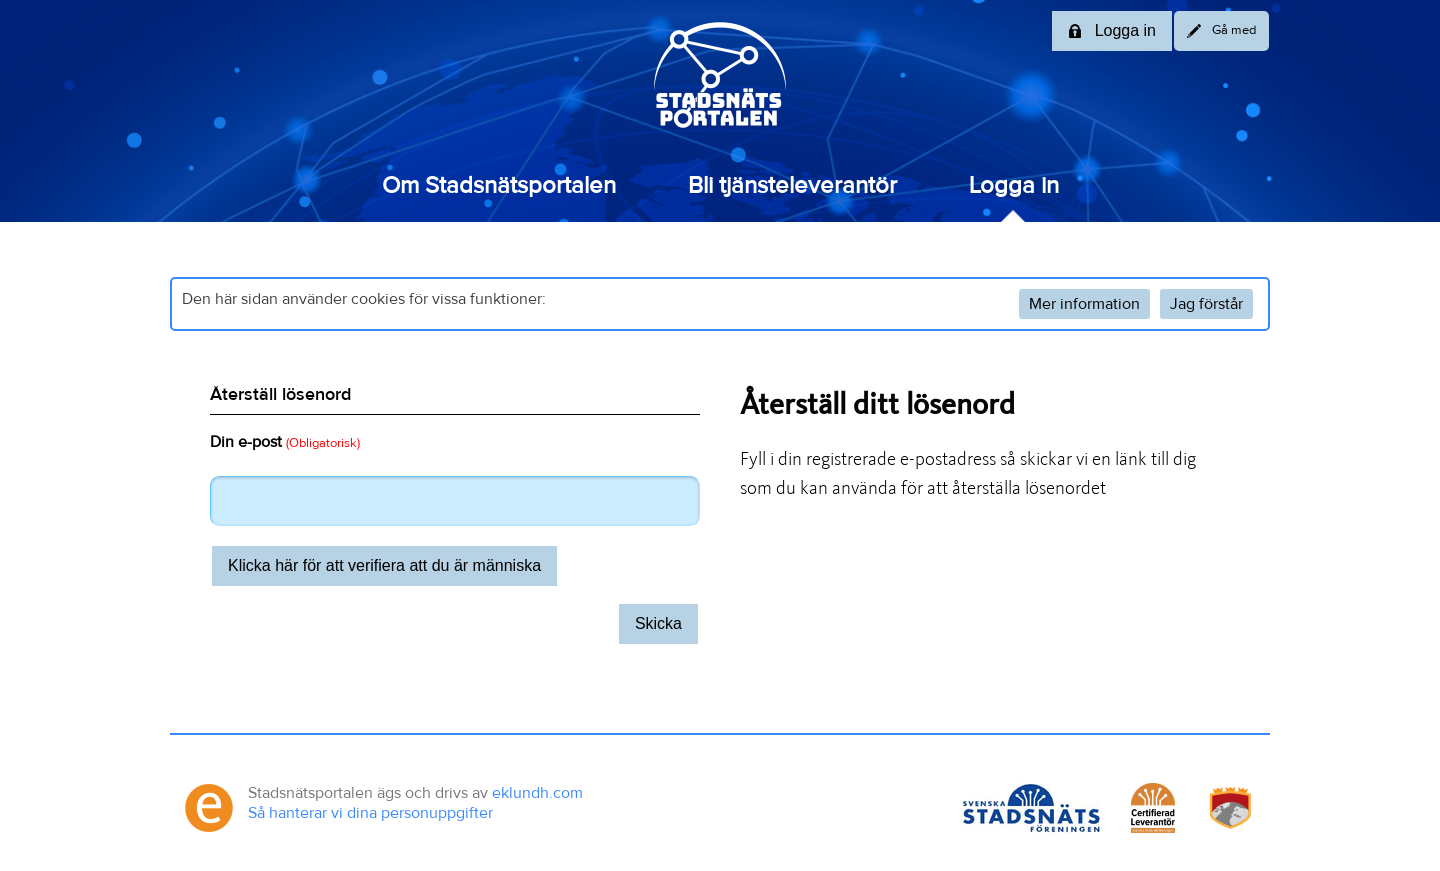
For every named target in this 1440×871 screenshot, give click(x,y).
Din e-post (285, 442)
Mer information (1084, 304)
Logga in (1014, 186)
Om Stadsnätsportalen (499, 186)
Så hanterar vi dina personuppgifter (370, 813)
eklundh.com (537, 793)
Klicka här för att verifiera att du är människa (384, 565)
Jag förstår (1206, 304)
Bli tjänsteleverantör (792, 186)
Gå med (1221, 31)
